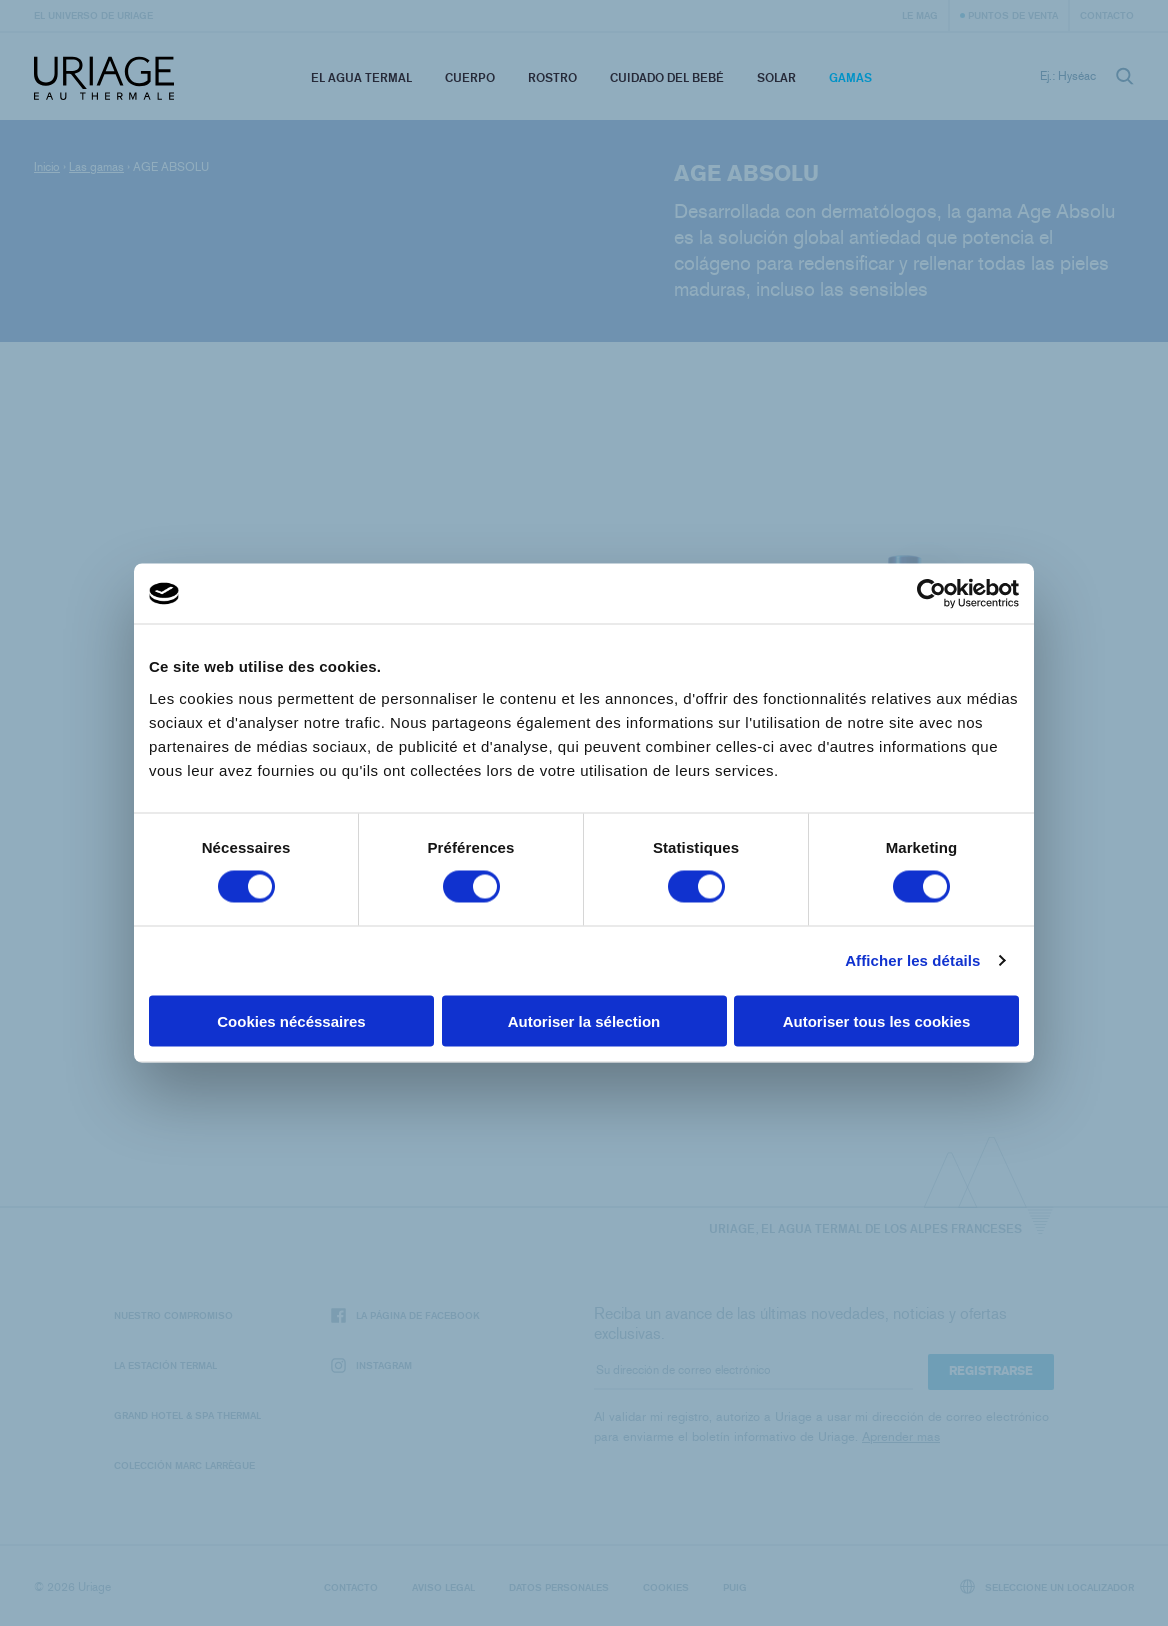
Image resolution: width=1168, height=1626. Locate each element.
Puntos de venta (1013, 15)
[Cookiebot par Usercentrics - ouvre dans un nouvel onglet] (931, 594)
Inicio (47, 167)
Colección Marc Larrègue (184, 1465)
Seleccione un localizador (1047, 1586)
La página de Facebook (405, 1315)
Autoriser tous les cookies (877, 1020)
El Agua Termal (361, 77)
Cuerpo (470, 77)
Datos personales (559, 1587)
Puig (735, 1587)
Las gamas (96, 167)
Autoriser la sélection (584, 1020)
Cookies (666, 1587)
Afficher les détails (912, 960)
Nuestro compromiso (173, 1315)
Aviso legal (443, 1587)
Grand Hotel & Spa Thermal (187, 1415)
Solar (776, 77)
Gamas (850, 77)
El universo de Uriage (93, 15)
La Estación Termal (165, 1365)
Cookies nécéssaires (291, 1020)
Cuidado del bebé (667, 77)
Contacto (1107, 15)
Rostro (552, 77)
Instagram (371, 1365)
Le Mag (920, 15)
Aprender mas (901, 1436)
